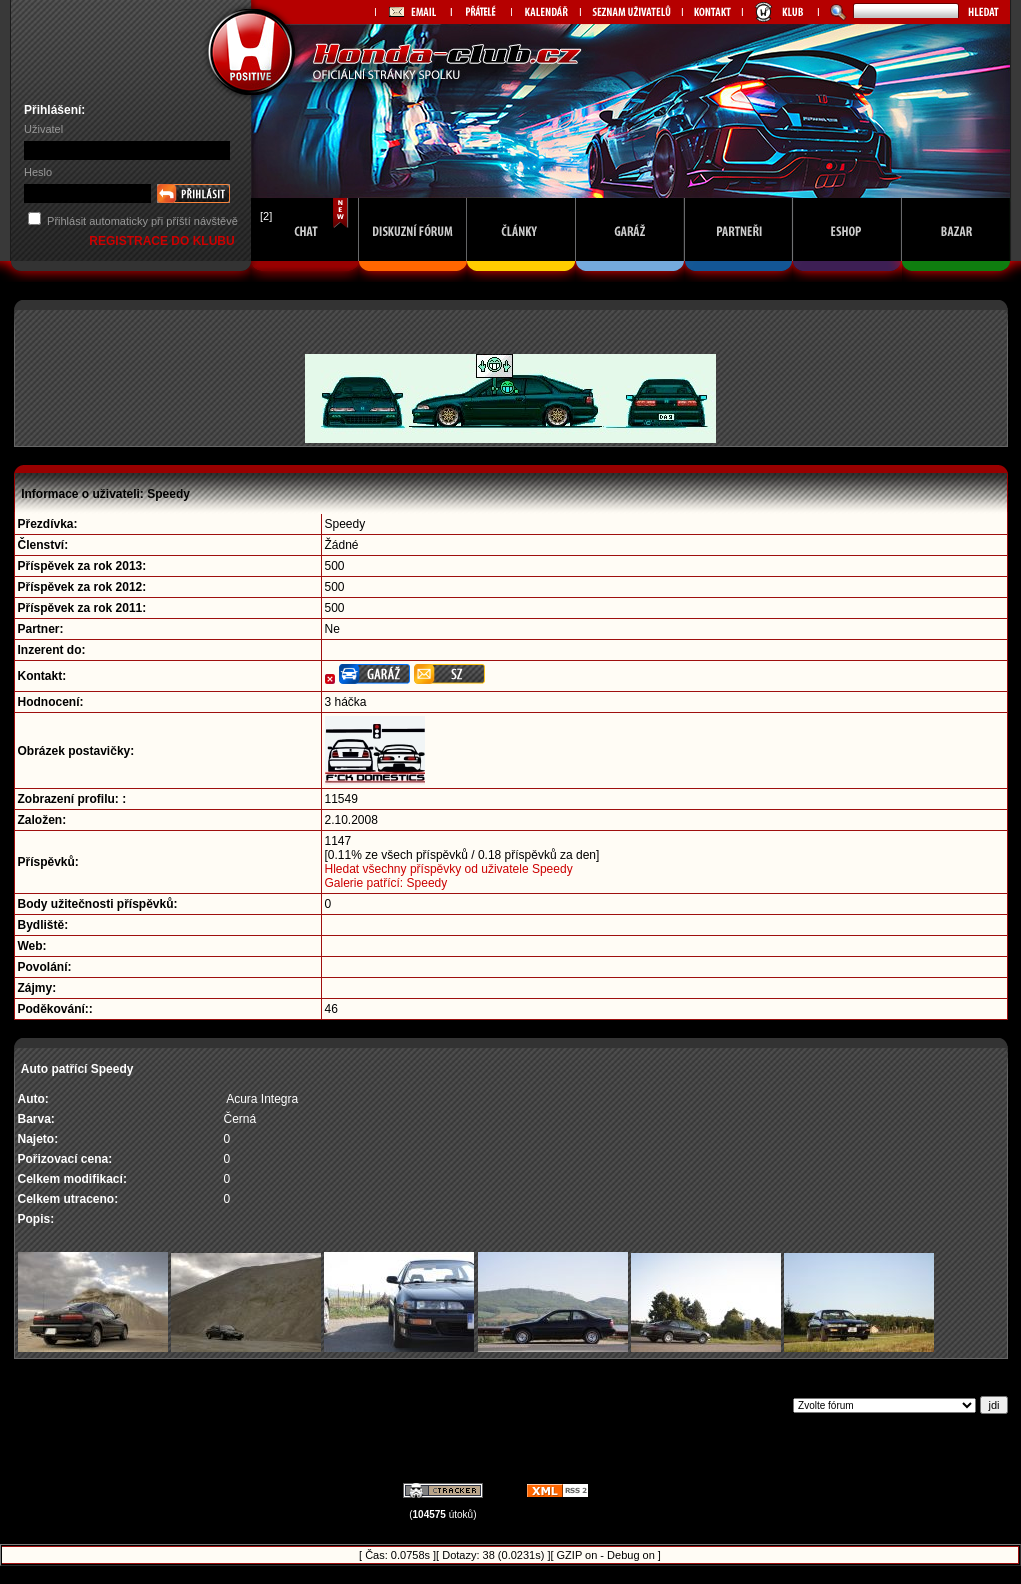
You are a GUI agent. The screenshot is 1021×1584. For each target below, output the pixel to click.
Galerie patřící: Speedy (386, 883)
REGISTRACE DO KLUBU (163, 241)
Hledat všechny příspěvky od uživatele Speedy (449, 869)
